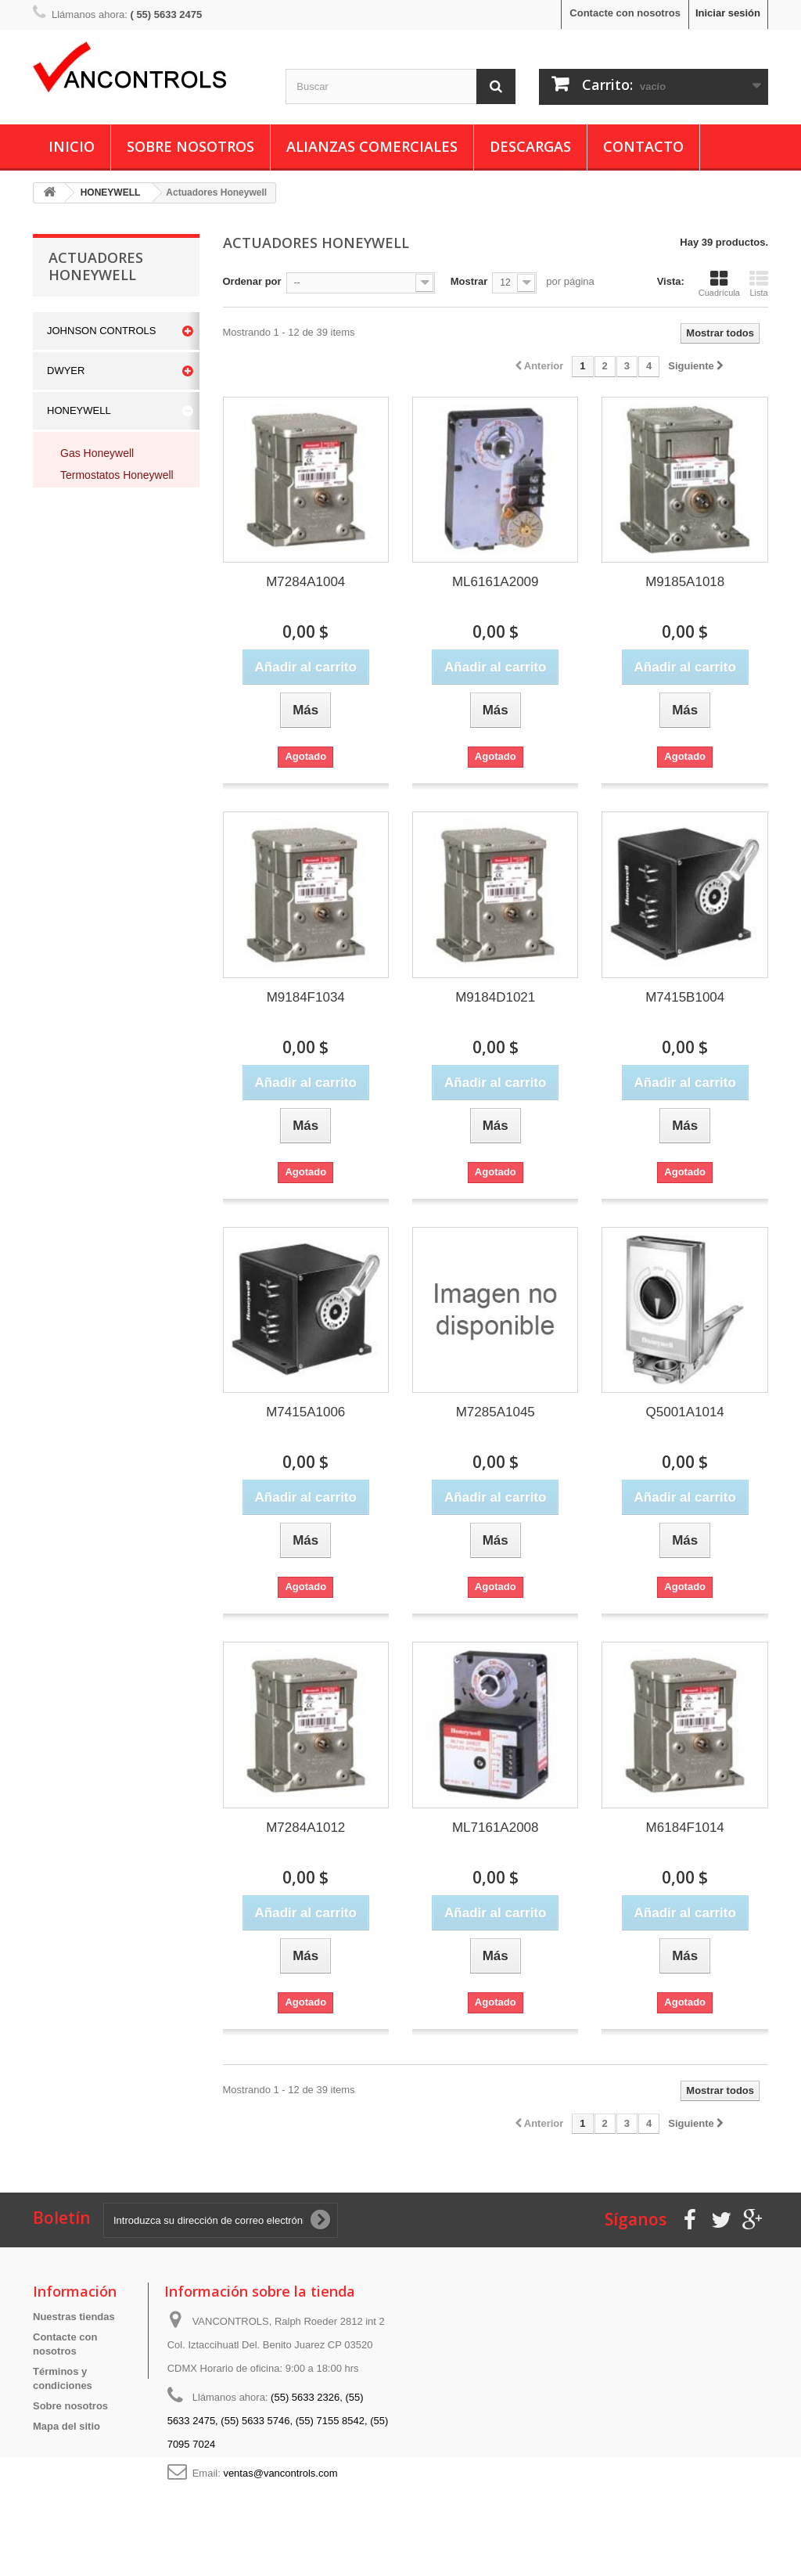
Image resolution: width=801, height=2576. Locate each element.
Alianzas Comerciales (372, 146)
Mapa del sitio (66, 2426)
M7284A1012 (305, 1827)
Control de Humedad (110, 700)
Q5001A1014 (685, 1412)
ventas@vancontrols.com (280, 2473)
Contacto (643, 146)
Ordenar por (252, 281)
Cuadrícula (719, 283)
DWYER (65, 370)
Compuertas (90, 656)
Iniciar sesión (727, 13)
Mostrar (469, 281)
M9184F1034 (306, 997)
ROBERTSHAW (83, 750)
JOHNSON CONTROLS (101, 330)
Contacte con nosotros (625, 13)
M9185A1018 (684, 581)
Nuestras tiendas (74, 2316)
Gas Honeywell (97, 453)
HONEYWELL (79, 410)
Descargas (530, 146)
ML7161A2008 (495, 1827)
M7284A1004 (305, 581)
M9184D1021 (495, 997)
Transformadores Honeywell (101, 627)
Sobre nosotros (190, 146)
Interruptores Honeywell (91, 547)
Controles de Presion (115, 678)
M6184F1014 (685, 1827)
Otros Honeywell (100, 598)
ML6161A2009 (495, 581)
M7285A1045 (495, 1412)
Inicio (71, 146)
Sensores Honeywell (110, 576)
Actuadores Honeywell (114, 497)
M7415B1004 (684, 997)
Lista (758, 283)
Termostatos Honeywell (117, 475)
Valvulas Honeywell (107, 519)
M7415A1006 (305, 1412)
